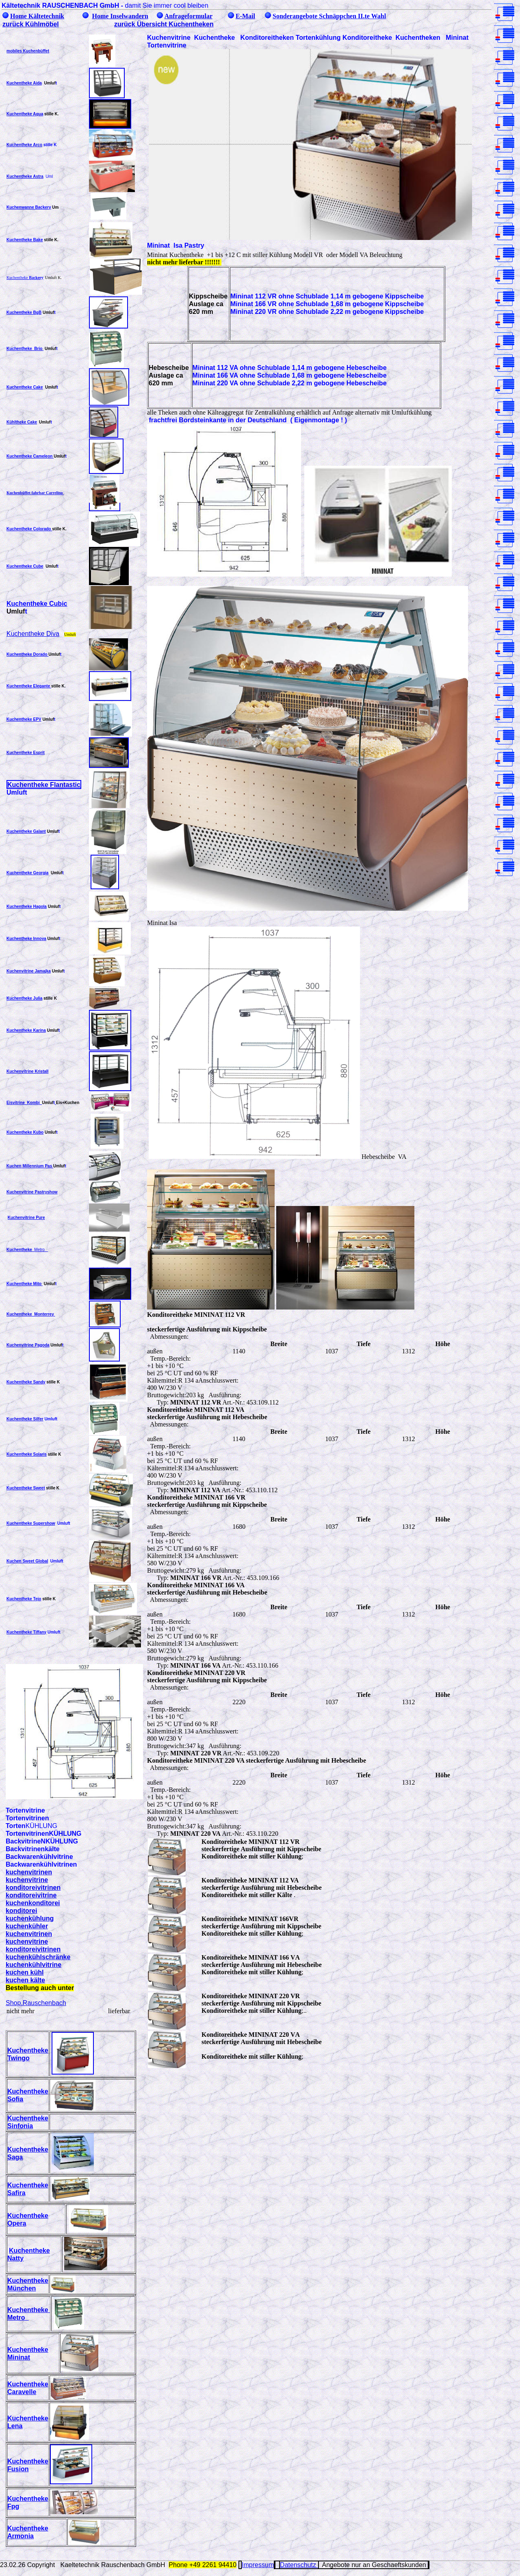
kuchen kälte (25, 1980)
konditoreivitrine (31, 1895)
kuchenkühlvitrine (33, 1964)
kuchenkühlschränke (38, 1956)
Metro (39, 1249)
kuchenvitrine (27, 1879)
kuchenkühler (27, 1926)
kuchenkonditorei (33, 1902)
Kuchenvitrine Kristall (27, 1071)
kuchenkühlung (30, 1918)
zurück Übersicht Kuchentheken (164, 24)
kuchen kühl (24, 1972)
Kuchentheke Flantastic (43, 784)
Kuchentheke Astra (24, 176)
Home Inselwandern (120, 16)
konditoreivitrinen (33, 1887)
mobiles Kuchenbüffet (27, 51)
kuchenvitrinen (29, 1872)
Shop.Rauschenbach (36, 2002)
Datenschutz (299, 2564)
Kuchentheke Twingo (27, 2054)
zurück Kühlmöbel (30, 24)
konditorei (21, 1910)
